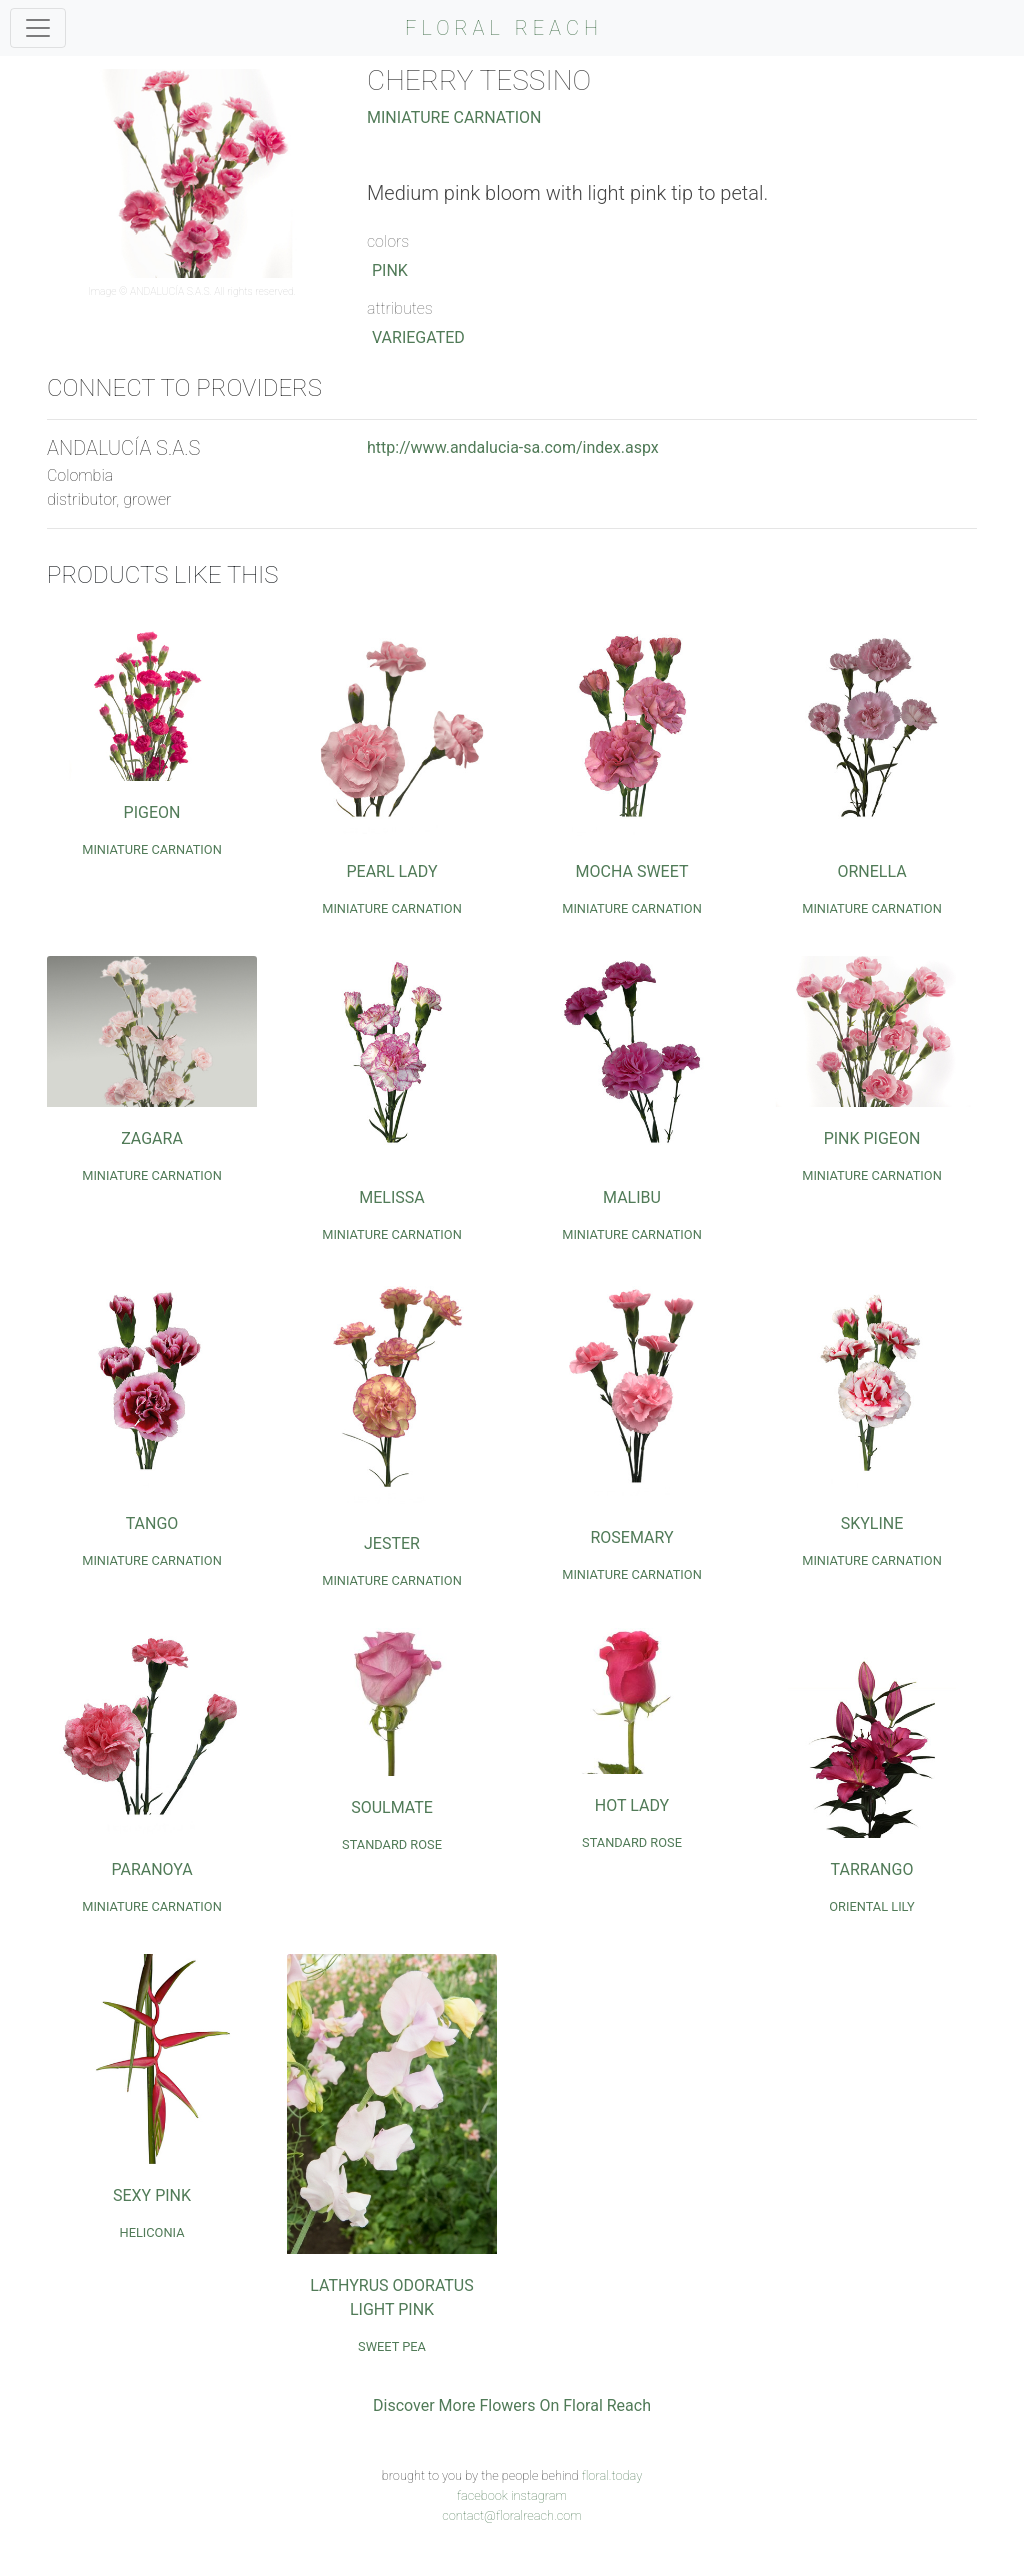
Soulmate (392, 1807)
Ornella (871, 871)
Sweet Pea (392, 2346)
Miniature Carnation (454, 117)
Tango (152, 1523)
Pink (390, 270)
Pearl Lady (391, 871)
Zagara (152, 1138)
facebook (482, 2495)
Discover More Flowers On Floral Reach (512, 2405)
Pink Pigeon (872, 1138)
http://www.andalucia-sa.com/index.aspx (513, 447)
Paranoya (151, 1869)
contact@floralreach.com (512, 2515)
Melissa (391, 1197)
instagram (539, 2495)
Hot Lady (632, 1805)
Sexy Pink (152, 2195)
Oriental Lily (871, 1906)
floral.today (612, 2475)
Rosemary (631, 1537)
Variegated (418, 337)
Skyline (872, 1523)
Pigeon (152, 812)
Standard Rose (392, 1844)
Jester (392, 1543)
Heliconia (152, 2232)
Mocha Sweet (632, 871)
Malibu (632, 1197)
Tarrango (872, 1869)
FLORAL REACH (504, 28)
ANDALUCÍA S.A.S (170, 291)
